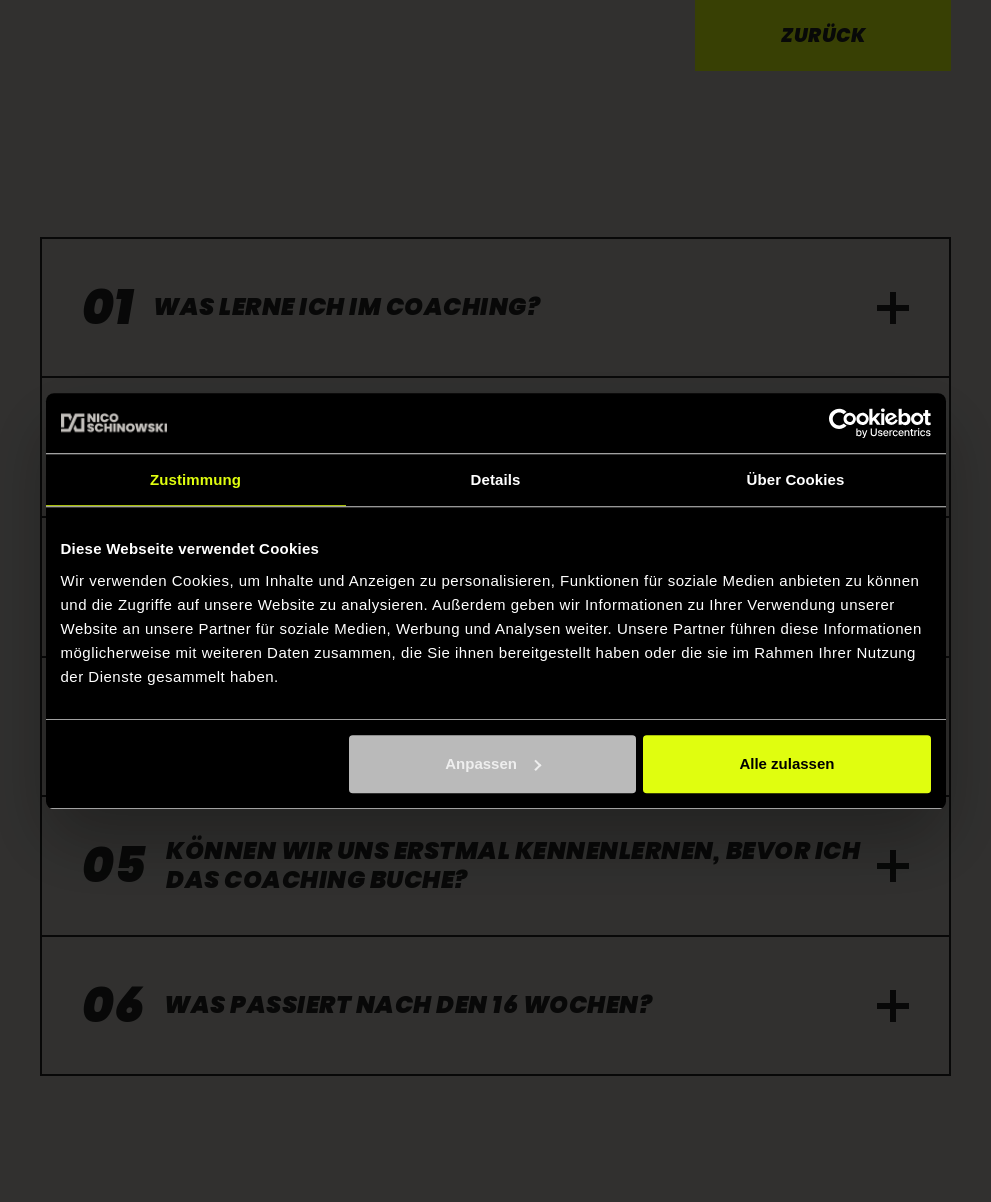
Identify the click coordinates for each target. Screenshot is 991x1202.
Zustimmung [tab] (195, 479)
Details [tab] (496, 479)
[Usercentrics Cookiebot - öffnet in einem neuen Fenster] (843, 423)
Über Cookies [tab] (796, 479)
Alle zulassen (786, 763)
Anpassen (493, 763)
